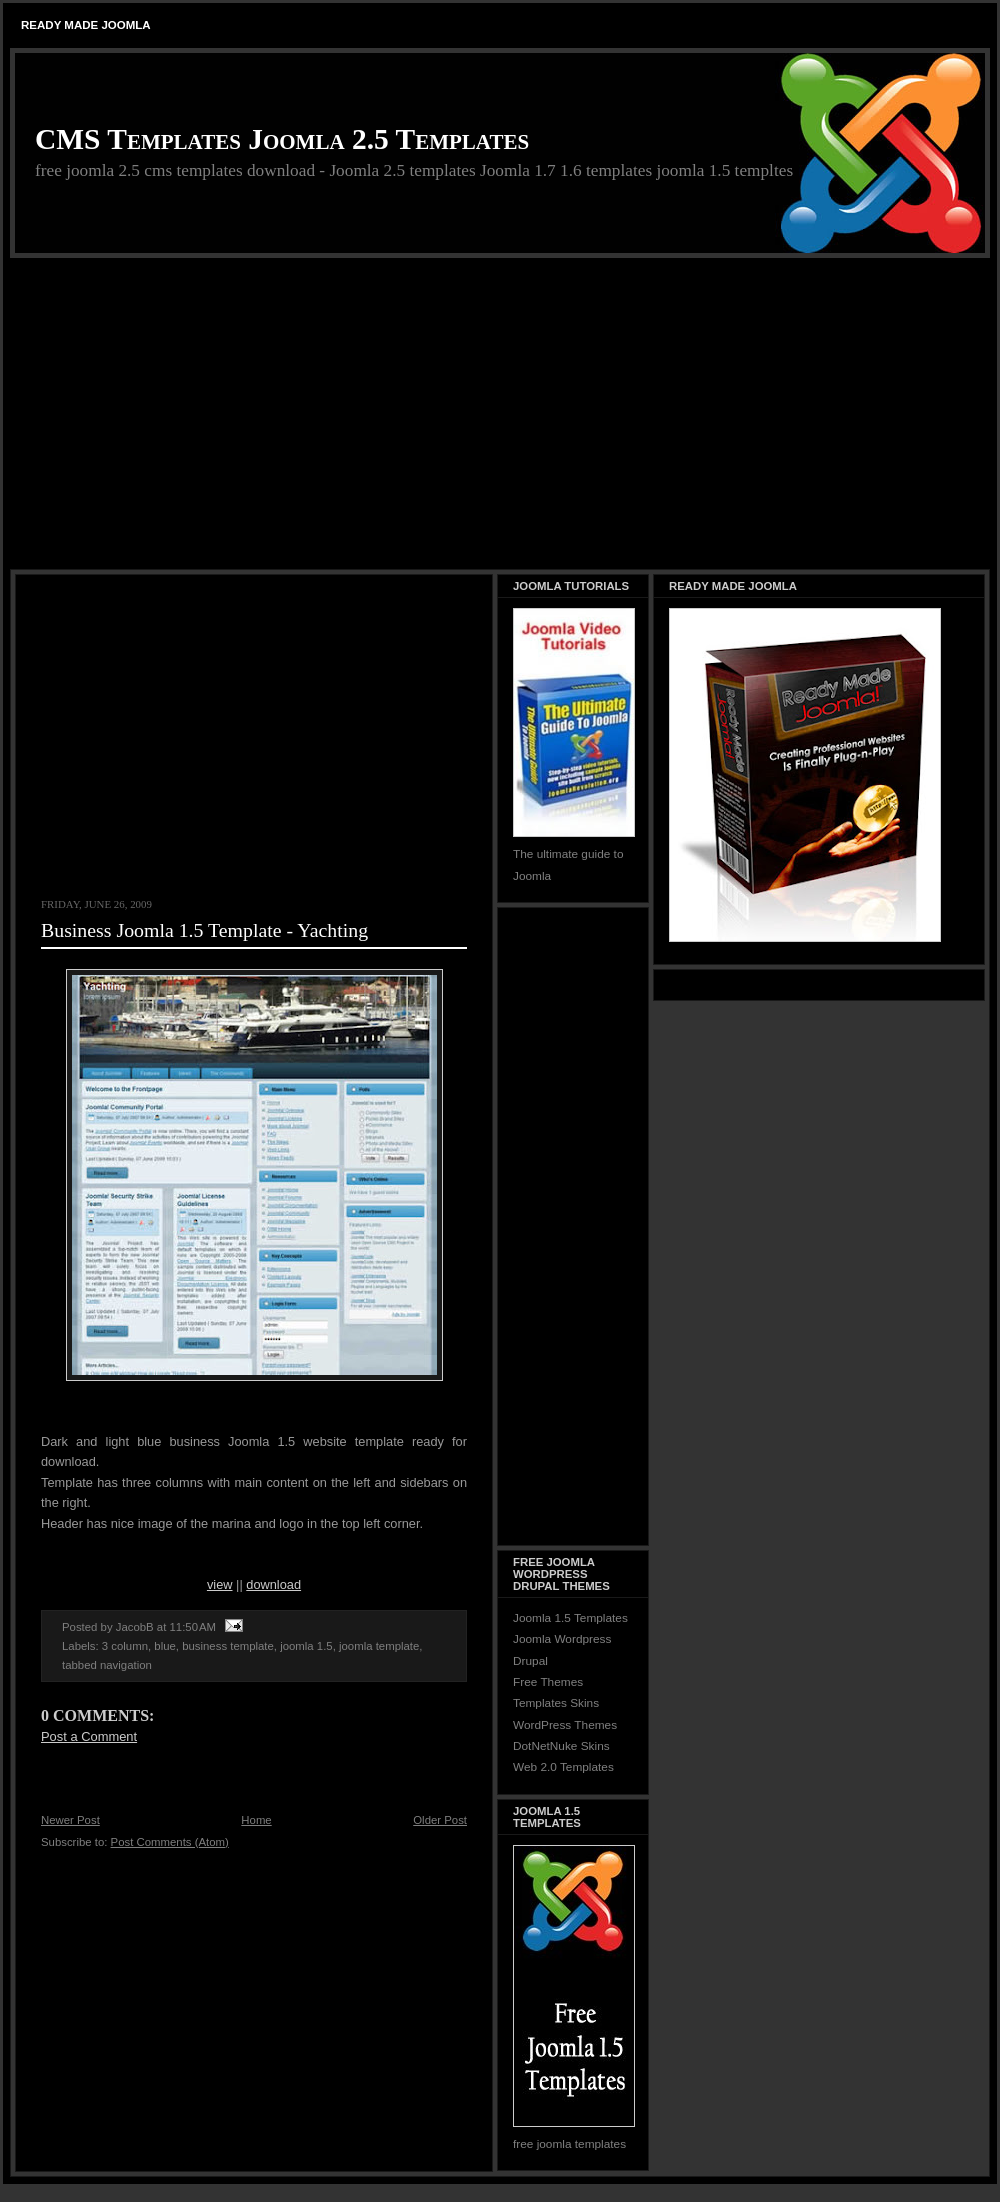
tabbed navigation (107, 1665)
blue (165, 1646)
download (273, 1584)
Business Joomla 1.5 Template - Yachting (204, 930)
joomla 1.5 (306, 1646)
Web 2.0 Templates (563, 1767)
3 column (125, 1646)
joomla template (379, 1646)
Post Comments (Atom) (170, 1842)
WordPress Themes (565, 1725)
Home (256, 1820)
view (220, 1584)
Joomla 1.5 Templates (570, 1618)
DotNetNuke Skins (561, 1746)
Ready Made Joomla (86, 25)
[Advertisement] (500, 415)
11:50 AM (193, 1627)
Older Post (440, 1820)
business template (228, 1646)
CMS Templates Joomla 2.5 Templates (282, 139)
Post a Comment (89, 1736)
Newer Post (70, 1820)
